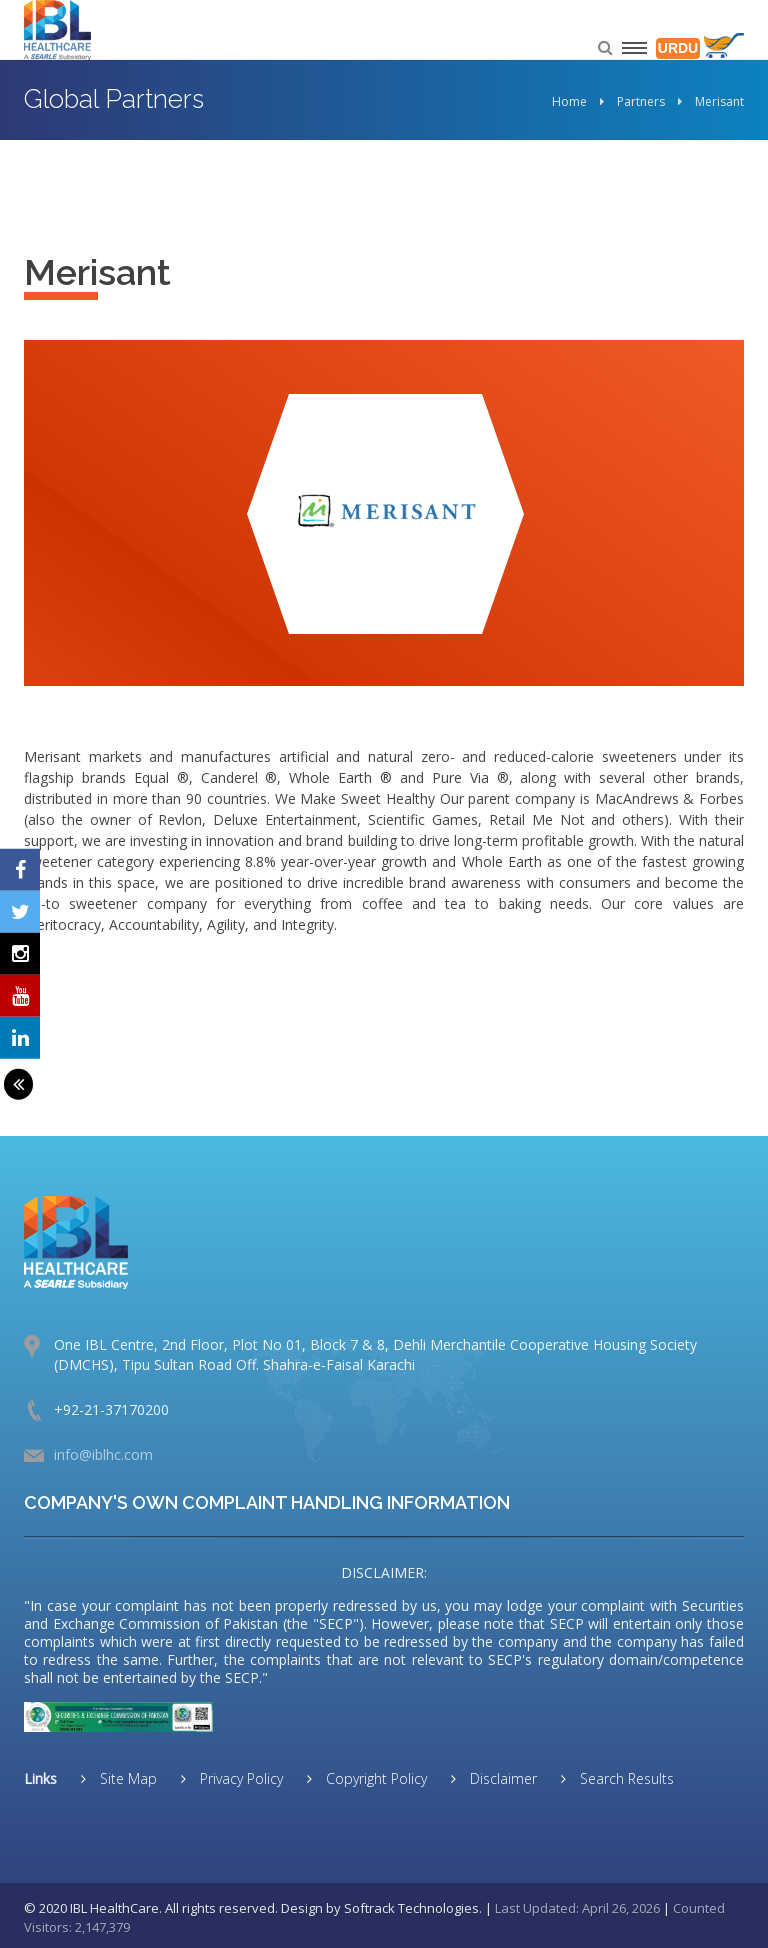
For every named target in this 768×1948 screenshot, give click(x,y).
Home (569, 101)
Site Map (126, 1778)
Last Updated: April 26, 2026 (577, 1908)
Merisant (719, 101)
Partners (641, 101)
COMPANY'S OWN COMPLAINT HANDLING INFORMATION (267, 1502)
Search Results (625, 1778)
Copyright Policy (374, 1778)
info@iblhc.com (103, 1454)
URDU (678, 48)
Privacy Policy (239, 1778)
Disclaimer (501, 1778)
